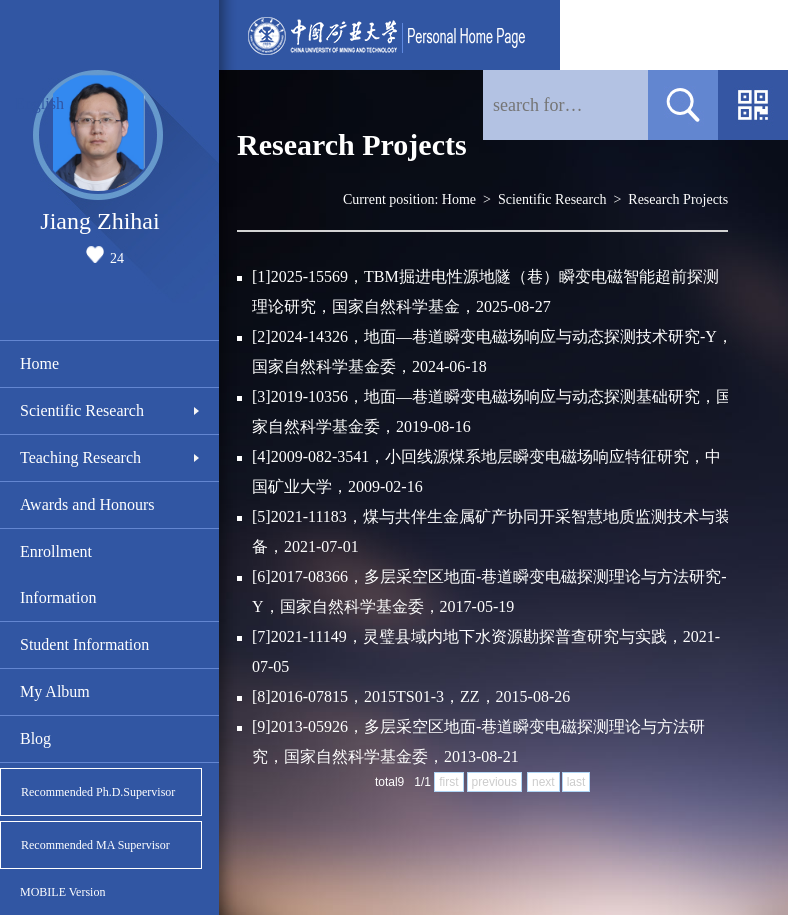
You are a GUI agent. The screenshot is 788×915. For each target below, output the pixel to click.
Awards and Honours (87, 504)
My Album (55, 691)
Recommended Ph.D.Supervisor (98, 792)
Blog (35, 738)
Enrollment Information (58, 574)
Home (39, 363)
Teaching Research (80, 457)
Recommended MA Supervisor (95, 845)
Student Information (84, 644)
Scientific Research (82, 410)
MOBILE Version (62, 892)
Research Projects (678, 199)
